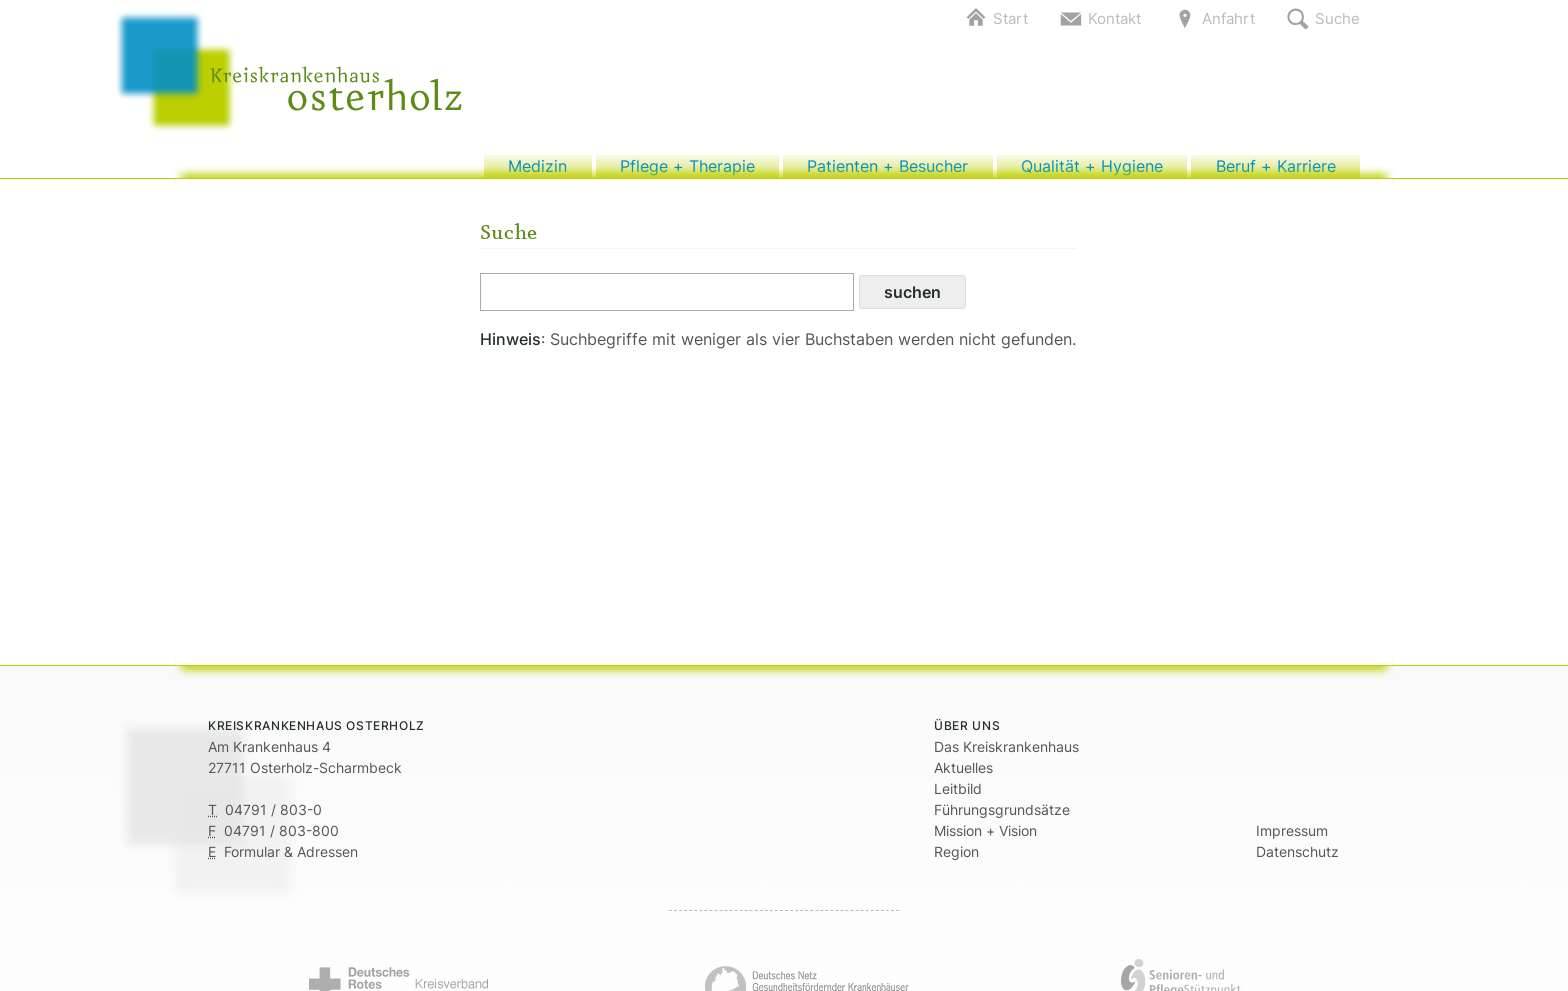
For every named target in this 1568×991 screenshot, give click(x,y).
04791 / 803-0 (273, 819)
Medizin (538, 171)
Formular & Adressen (291, 861)
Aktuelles (963, 777)
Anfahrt (1228, 18)
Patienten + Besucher (888, 171)
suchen (912, 302)
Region (956, 861)
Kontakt (1114, 18)
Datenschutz (1297, 861)
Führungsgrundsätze (1002, 819)
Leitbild (958, 798)
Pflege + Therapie (688, 171)
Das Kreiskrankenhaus (1006, 756)
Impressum (1292, 840)
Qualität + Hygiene (1091, 171)
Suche (1337, 18)
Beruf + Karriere (1275, 171)
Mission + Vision (985, 840)
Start (1010, 18)
